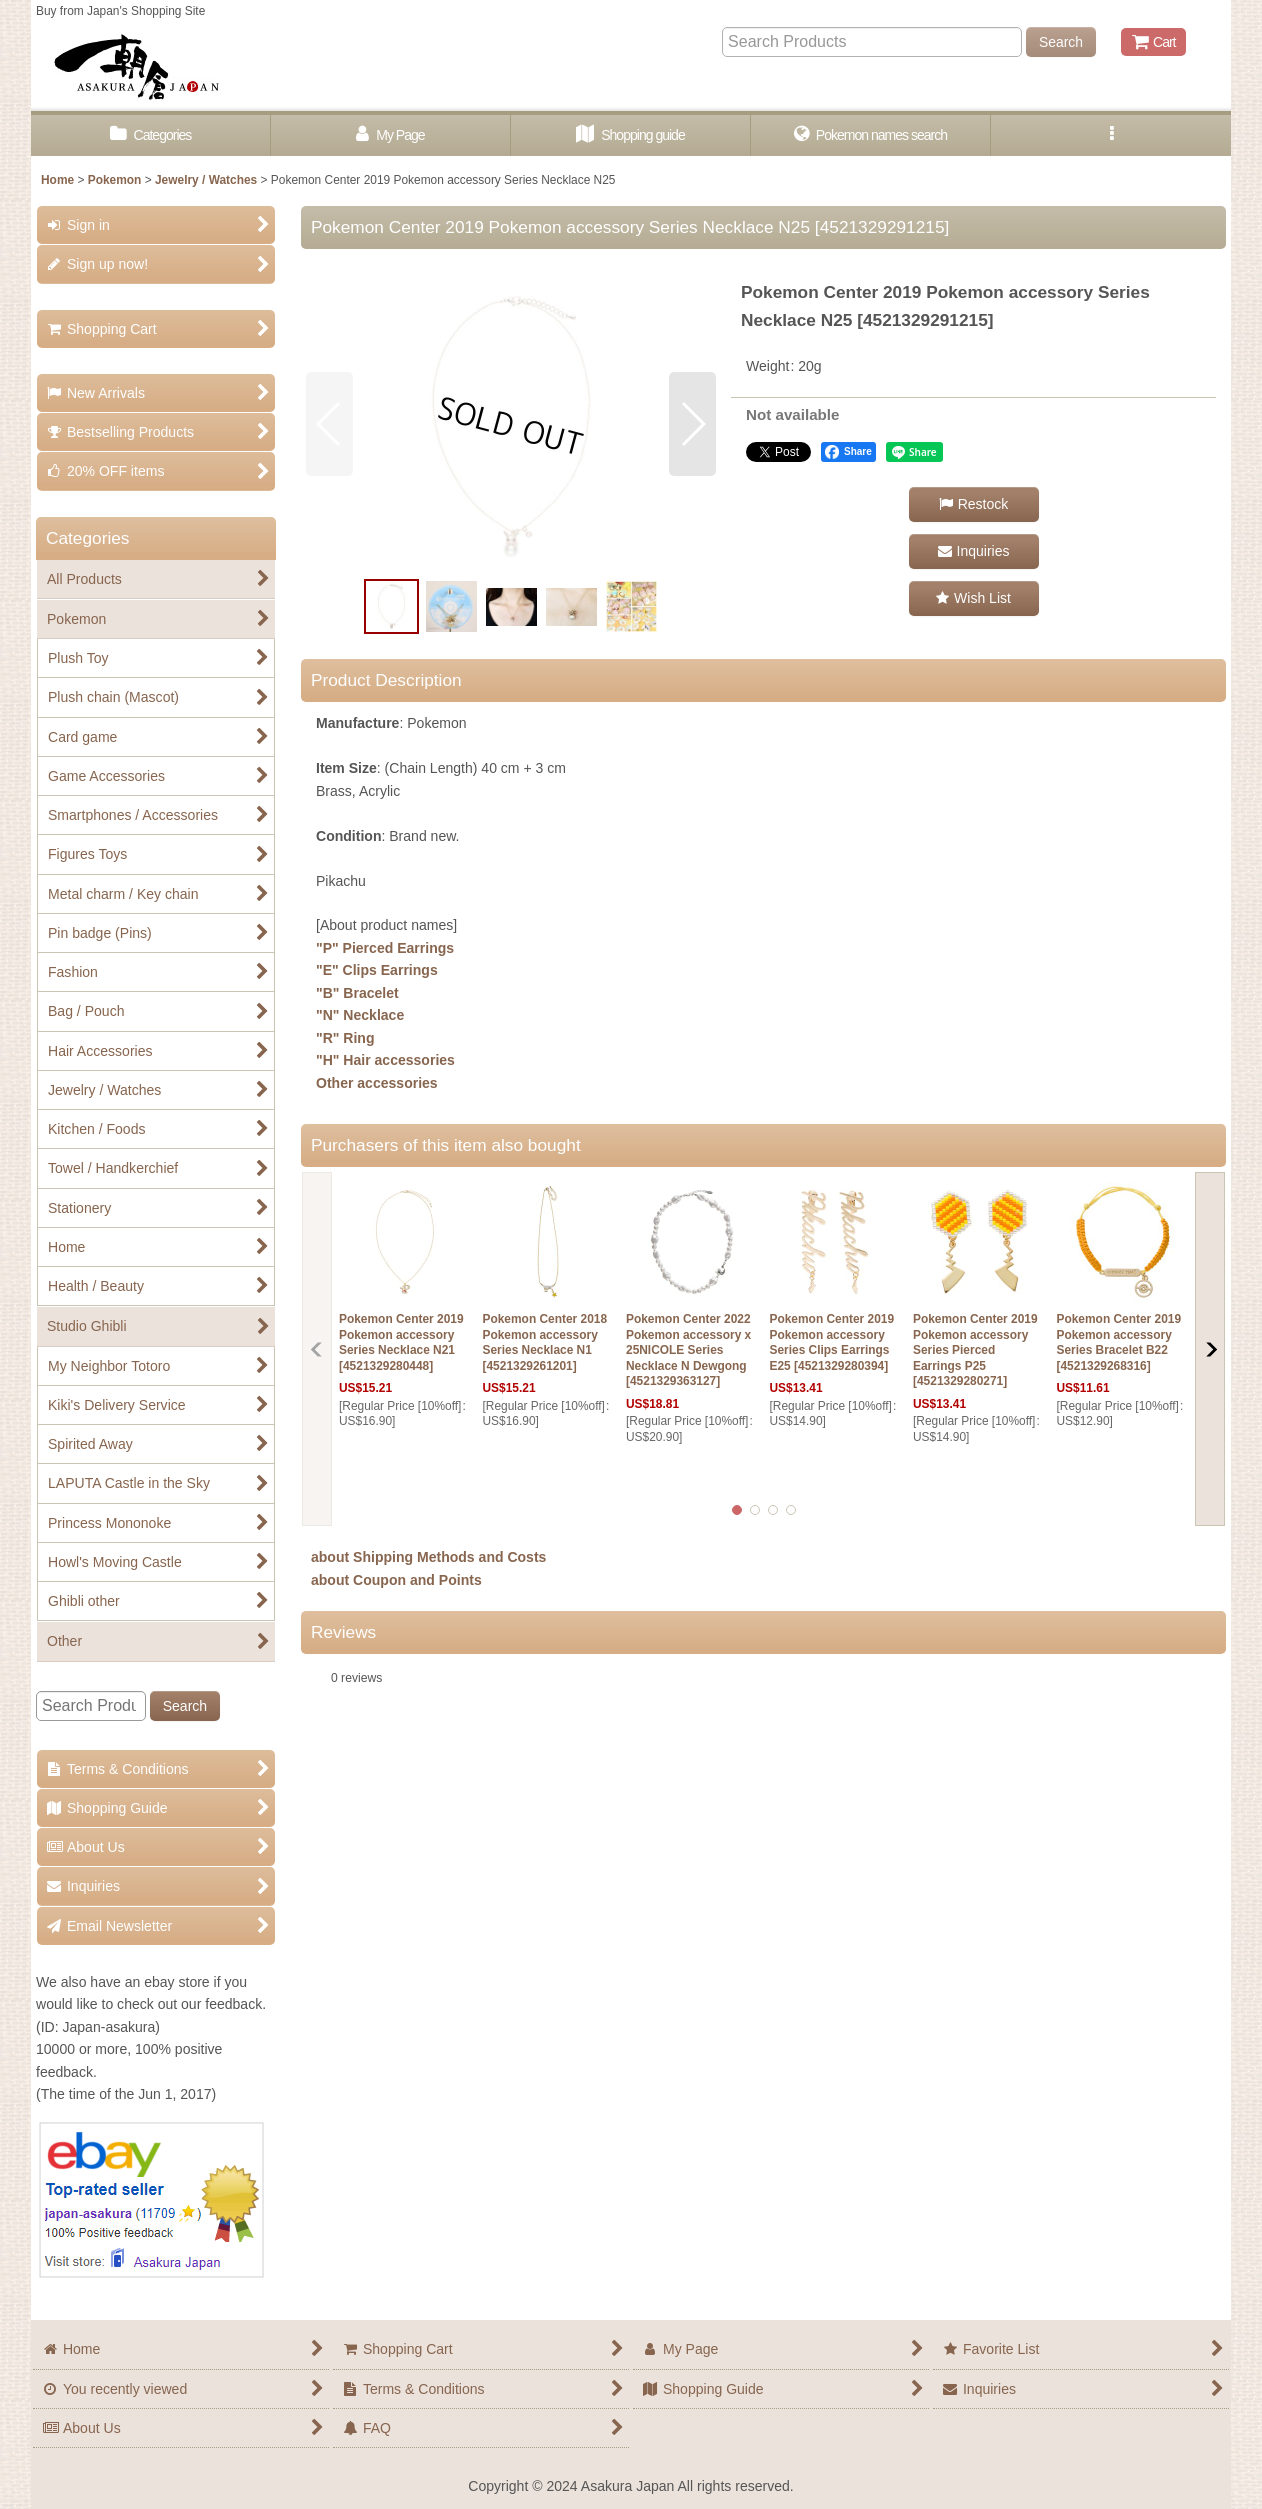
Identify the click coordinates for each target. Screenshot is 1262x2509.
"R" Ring (345, 1038)
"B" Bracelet (357, 993)
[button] (1111, 135)
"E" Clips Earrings (377, 970)
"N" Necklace (360, 1015)
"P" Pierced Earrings (385, 948)
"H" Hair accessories (385, 1060)
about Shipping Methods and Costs (428, 1557)
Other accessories (377, 1083)
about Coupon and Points (396, 1580)
